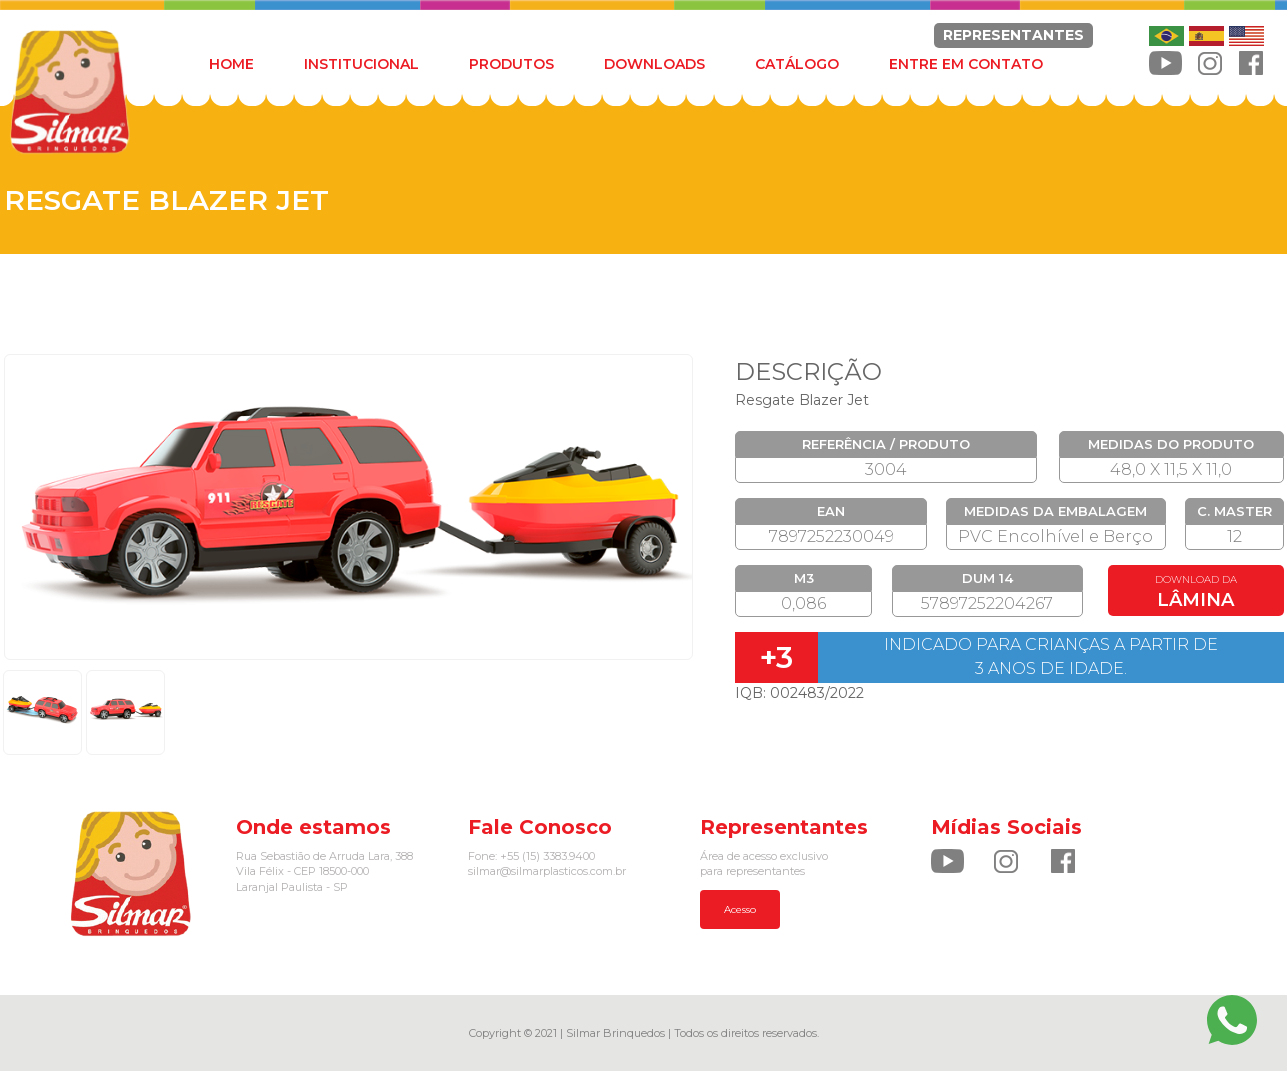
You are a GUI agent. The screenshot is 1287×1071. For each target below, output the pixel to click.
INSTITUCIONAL (361, 64)
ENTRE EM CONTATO (966, 64)
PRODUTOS (511, 64)
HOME (231, 64)
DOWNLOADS (654, 64)
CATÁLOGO (797, 64)
